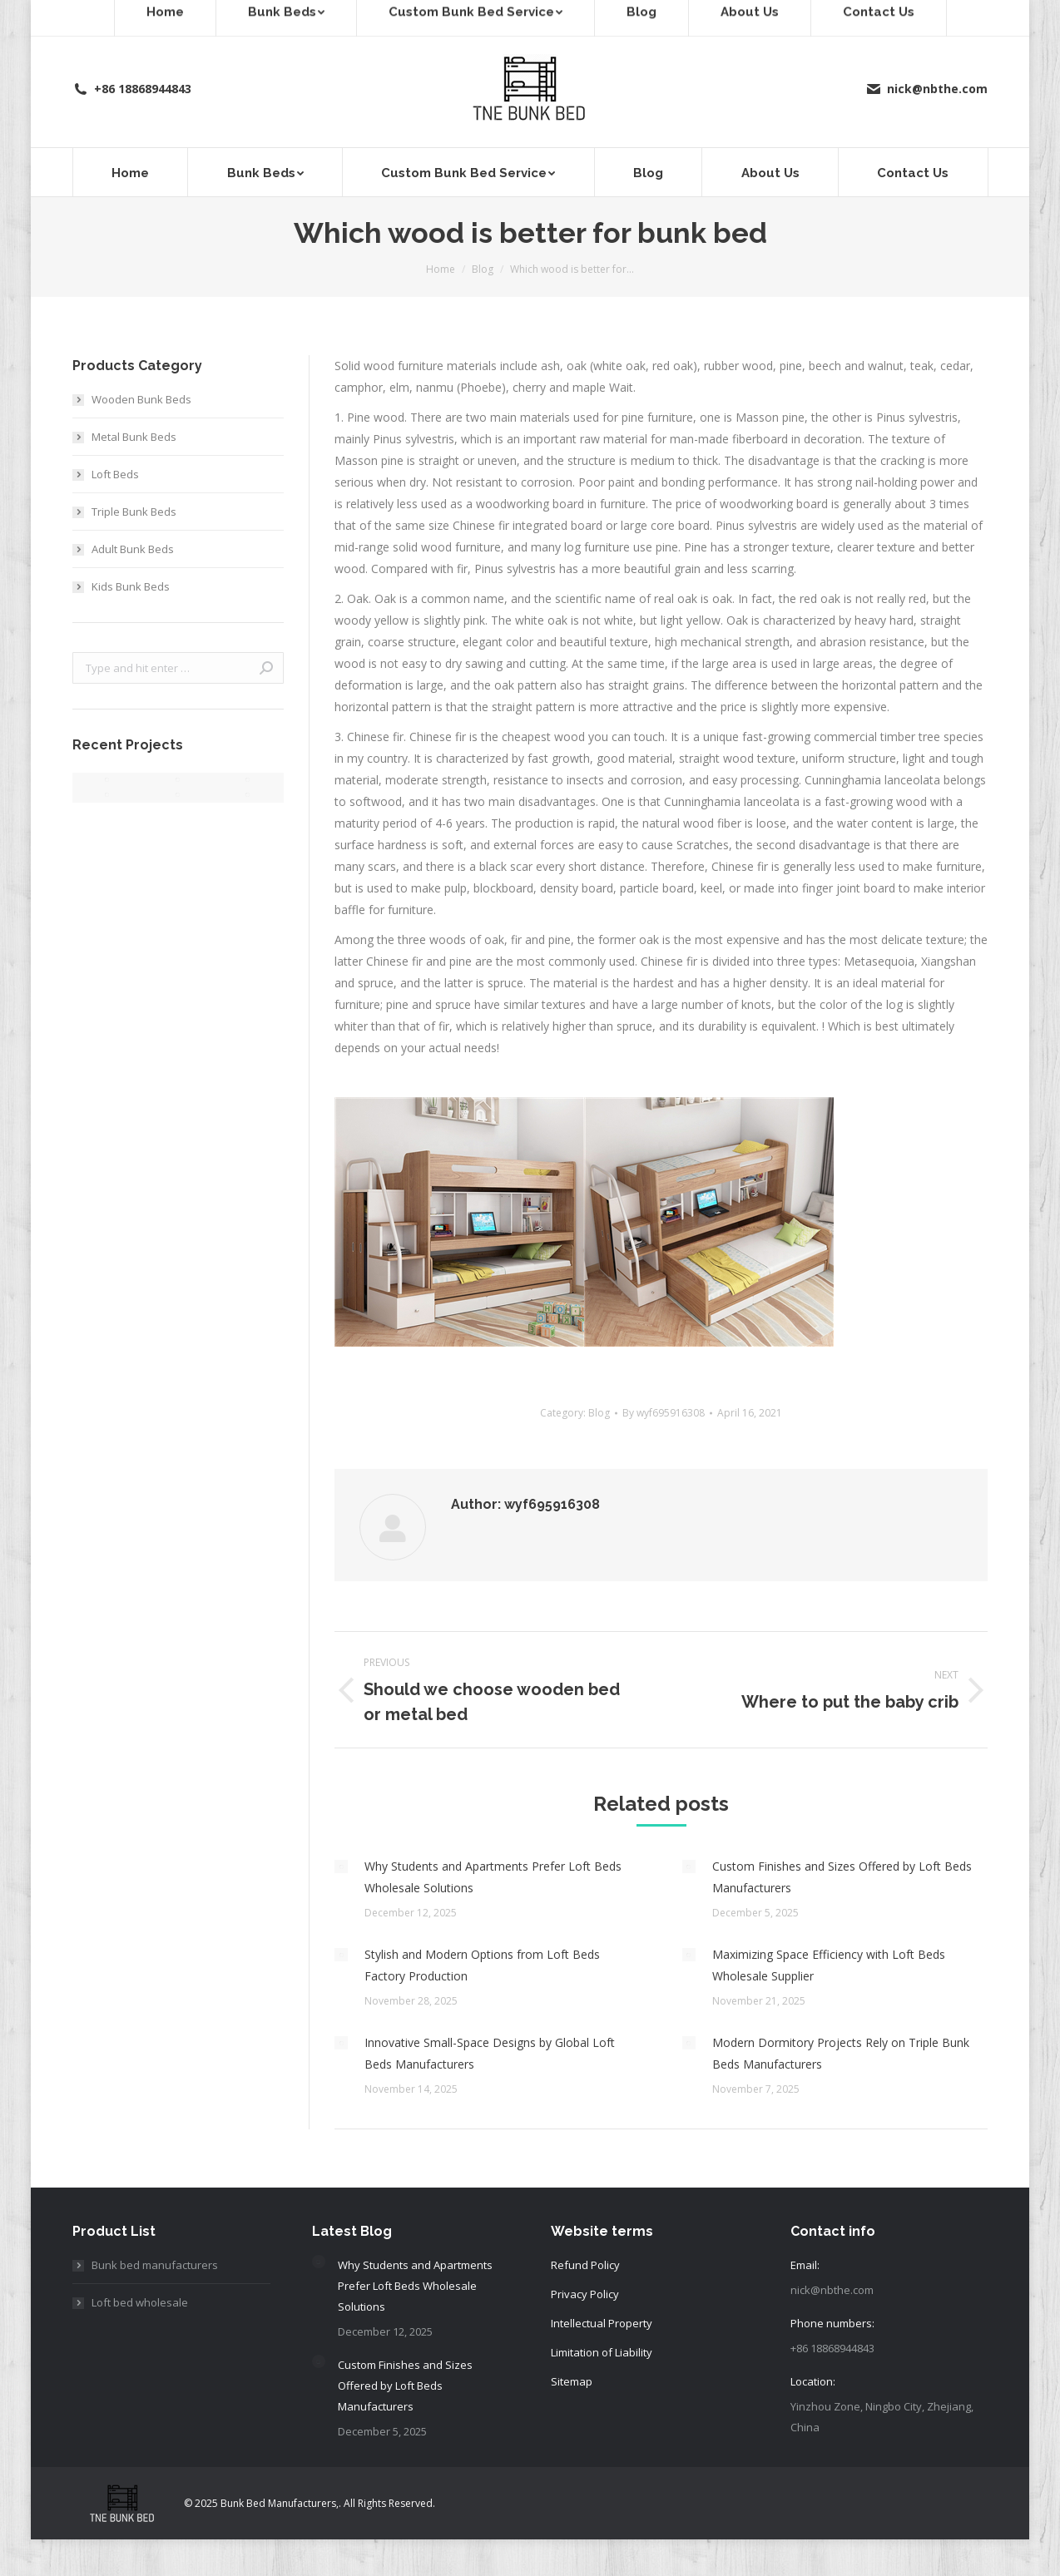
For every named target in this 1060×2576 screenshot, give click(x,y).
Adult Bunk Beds (133, 548)
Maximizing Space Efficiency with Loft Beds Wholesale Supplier (828, 1965)
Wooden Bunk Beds (141, 399)
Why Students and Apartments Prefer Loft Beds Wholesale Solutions (493, 1877)
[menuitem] (130, 172)
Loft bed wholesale (140, 2302)
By (663, 1413)
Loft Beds (115, 474)
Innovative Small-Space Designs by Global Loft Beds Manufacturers (489, 2053)
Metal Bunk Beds (134, 436)
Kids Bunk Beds (131, 586)
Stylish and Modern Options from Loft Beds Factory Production (482, 1965)
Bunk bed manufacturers (155, 2264)
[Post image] (341, 1866)
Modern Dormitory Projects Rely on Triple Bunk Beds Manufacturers (840, 2053)
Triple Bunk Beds (134, 511)
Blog (599, 1413)
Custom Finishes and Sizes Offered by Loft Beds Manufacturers (842, 1877)
